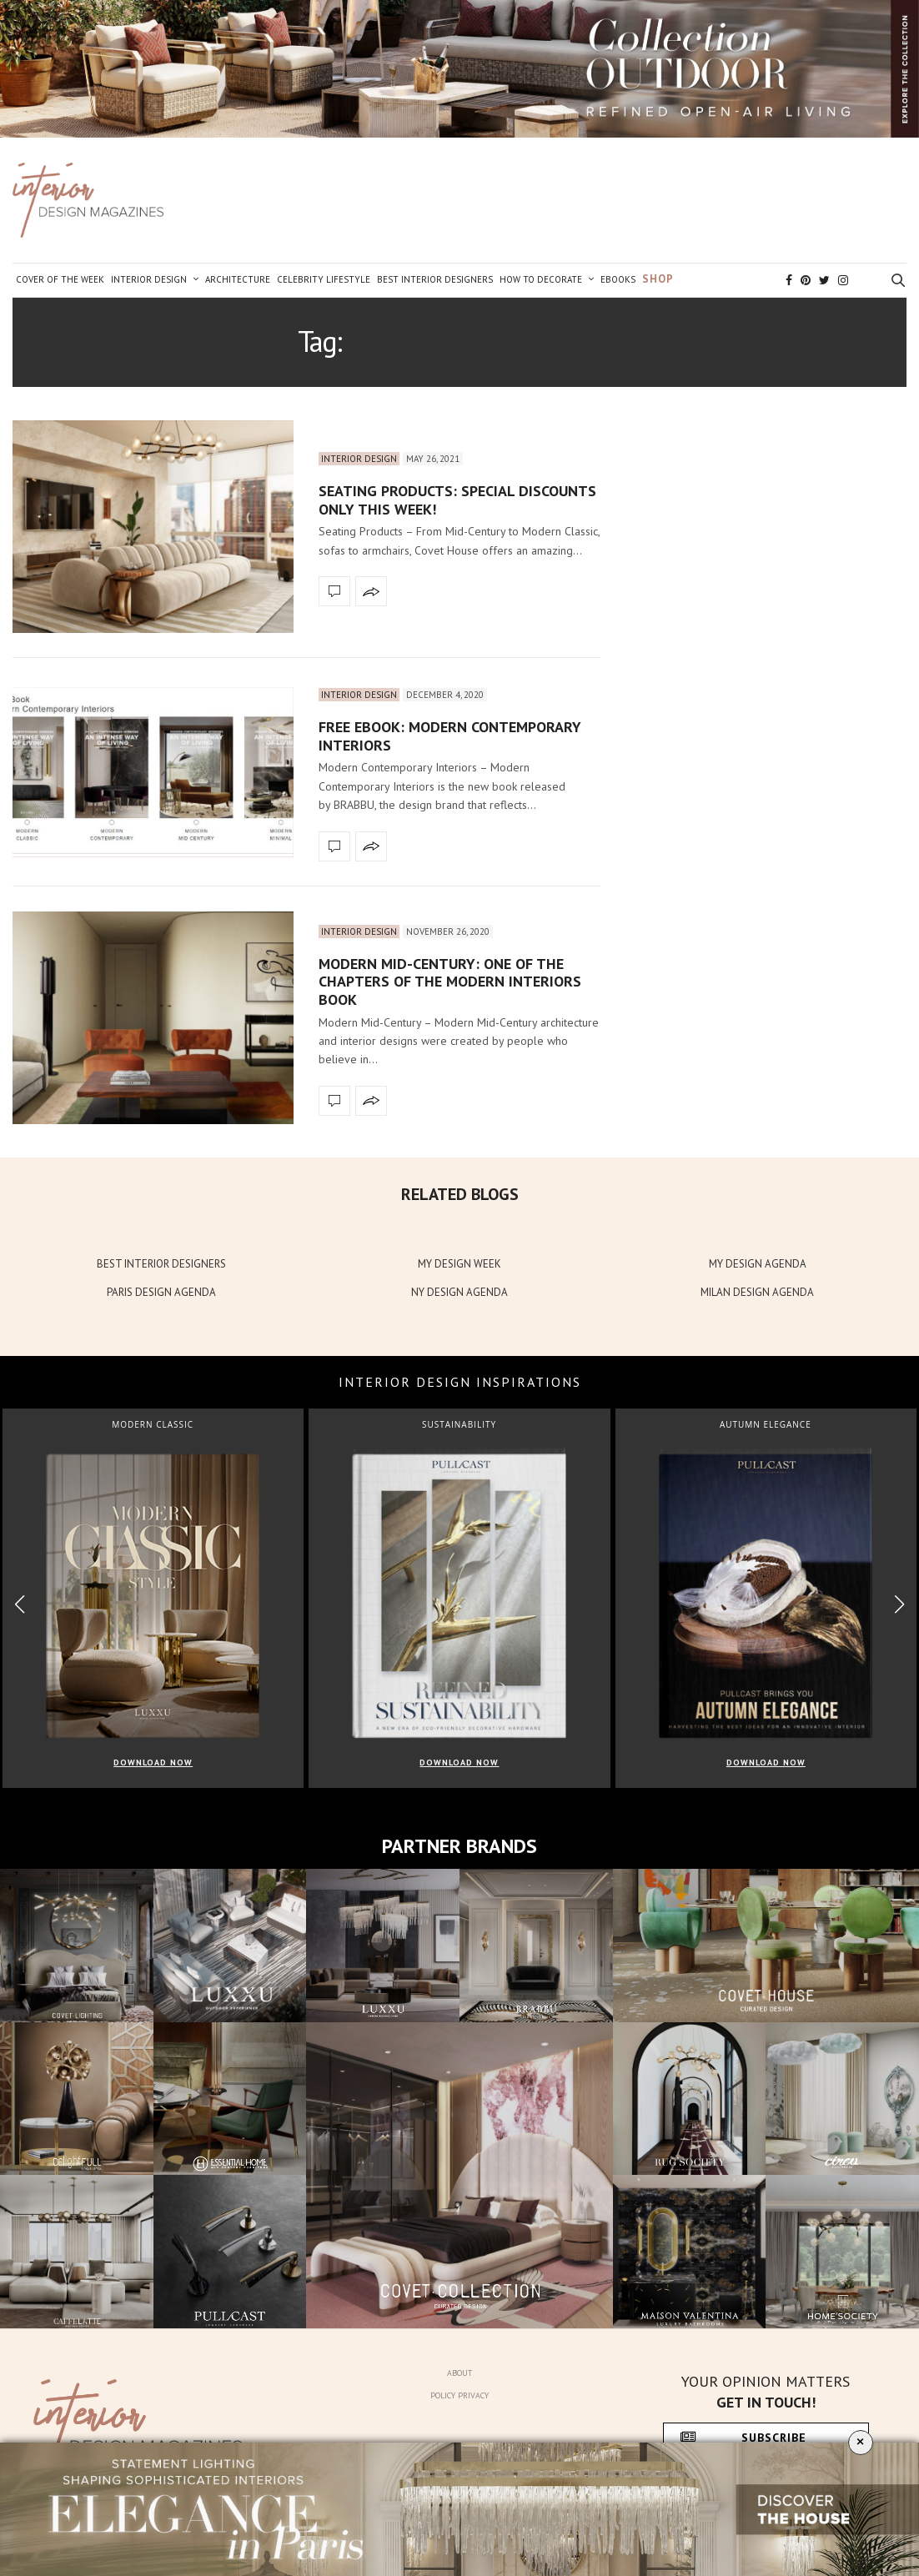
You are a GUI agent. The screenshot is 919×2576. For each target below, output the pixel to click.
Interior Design (149, 279)
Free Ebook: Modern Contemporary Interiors (450, 736)
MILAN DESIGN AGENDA (757, 1292)
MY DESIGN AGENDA (757, 1264)
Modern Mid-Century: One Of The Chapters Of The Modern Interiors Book (450, 981)
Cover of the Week (60, 279)
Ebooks (617, 279)
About (459, 2373)
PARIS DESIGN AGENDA (161, 1292)
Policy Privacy (459, 2395)
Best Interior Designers (435, 279)
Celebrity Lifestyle (323, 279)
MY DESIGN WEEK (459, 1264)
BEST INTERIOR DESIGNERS (161, 1264)
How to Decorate (541, 279)
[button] (899, 1605)
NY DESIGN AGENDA (459, 1292)
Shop (658, 279)
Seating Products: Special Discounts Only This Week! (457, 500)
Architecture (237, 279)
